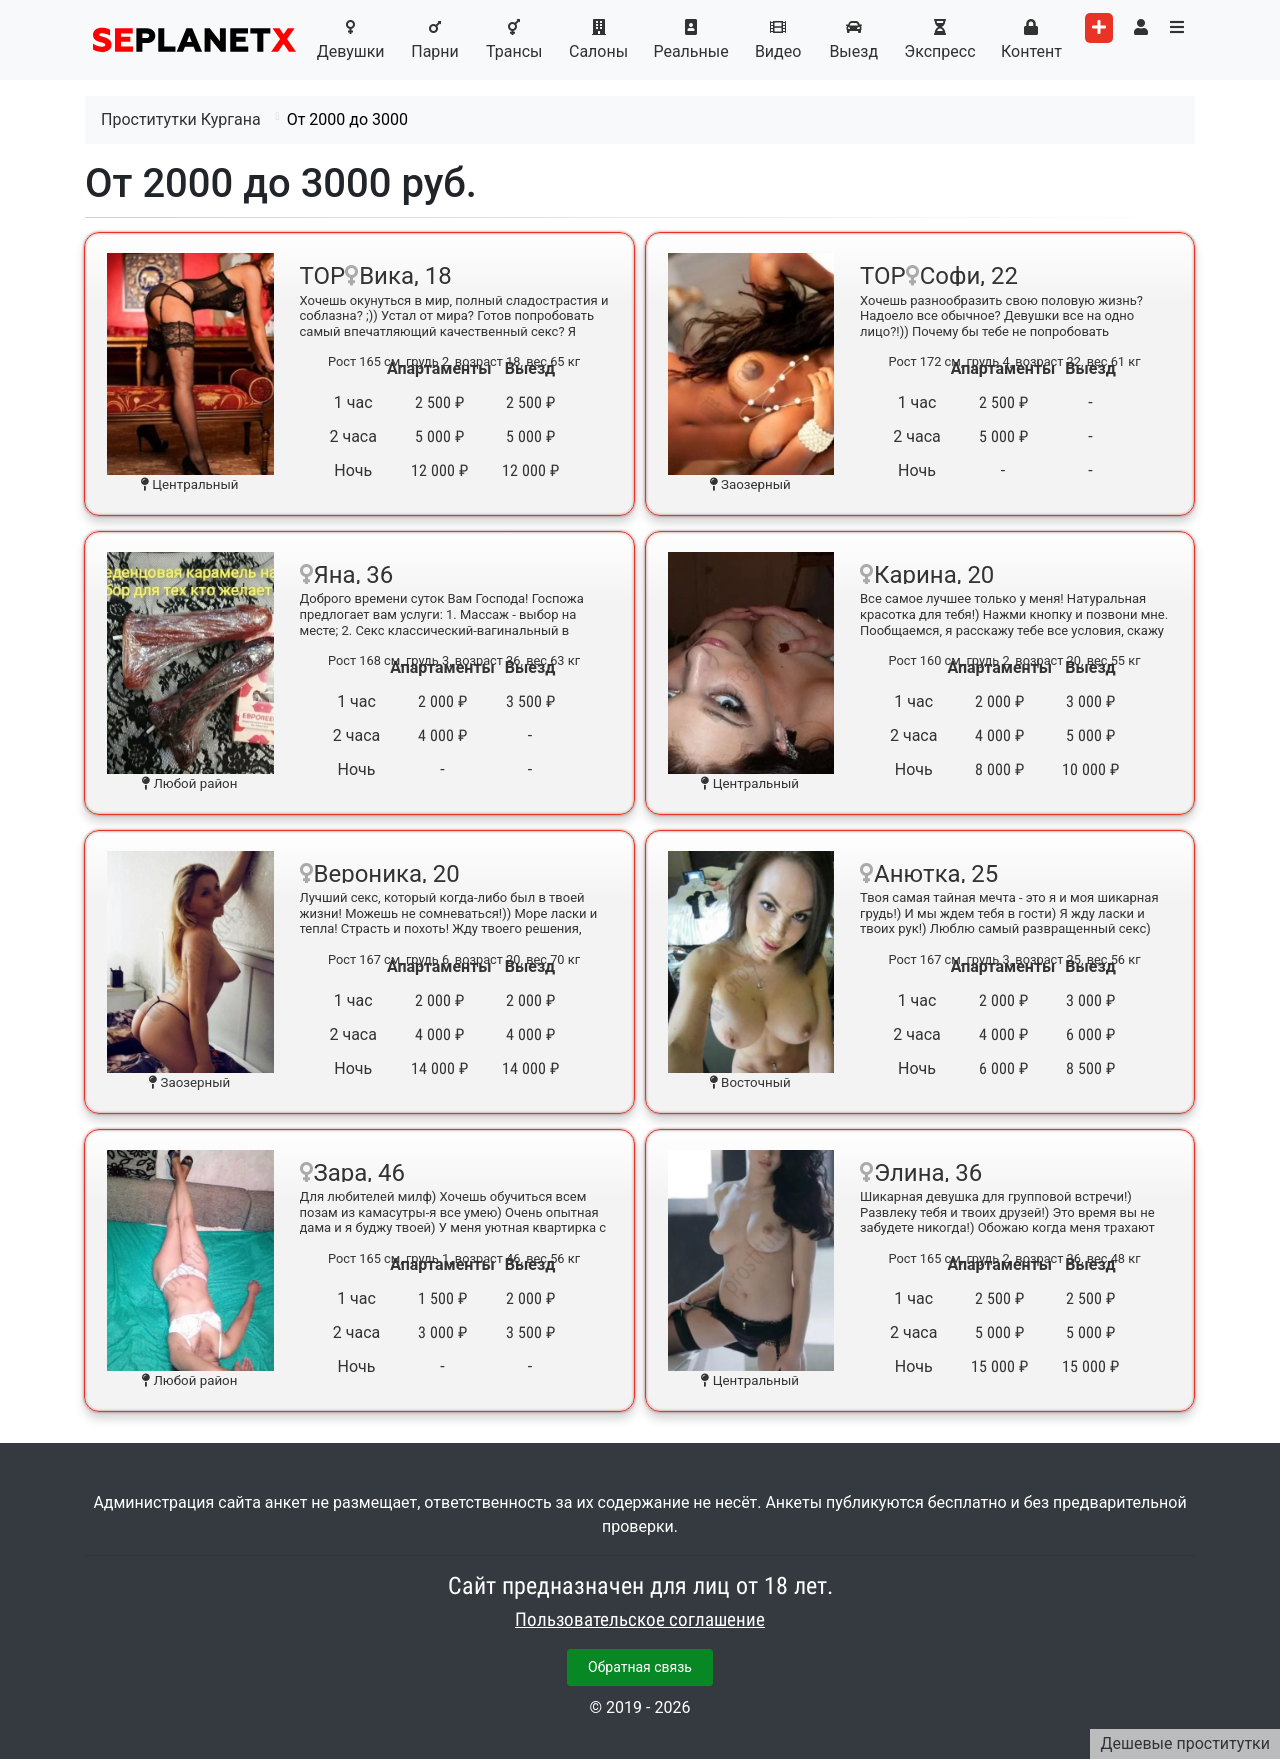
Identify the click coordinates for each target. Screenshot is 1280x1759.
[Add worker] (1099, 28)
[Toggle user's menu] (1141, 28)
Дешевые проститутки (1185, 1743)
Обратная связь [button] (640, 1667)
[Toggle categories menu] (1177, 28)
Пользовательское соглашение (640, 1620)
